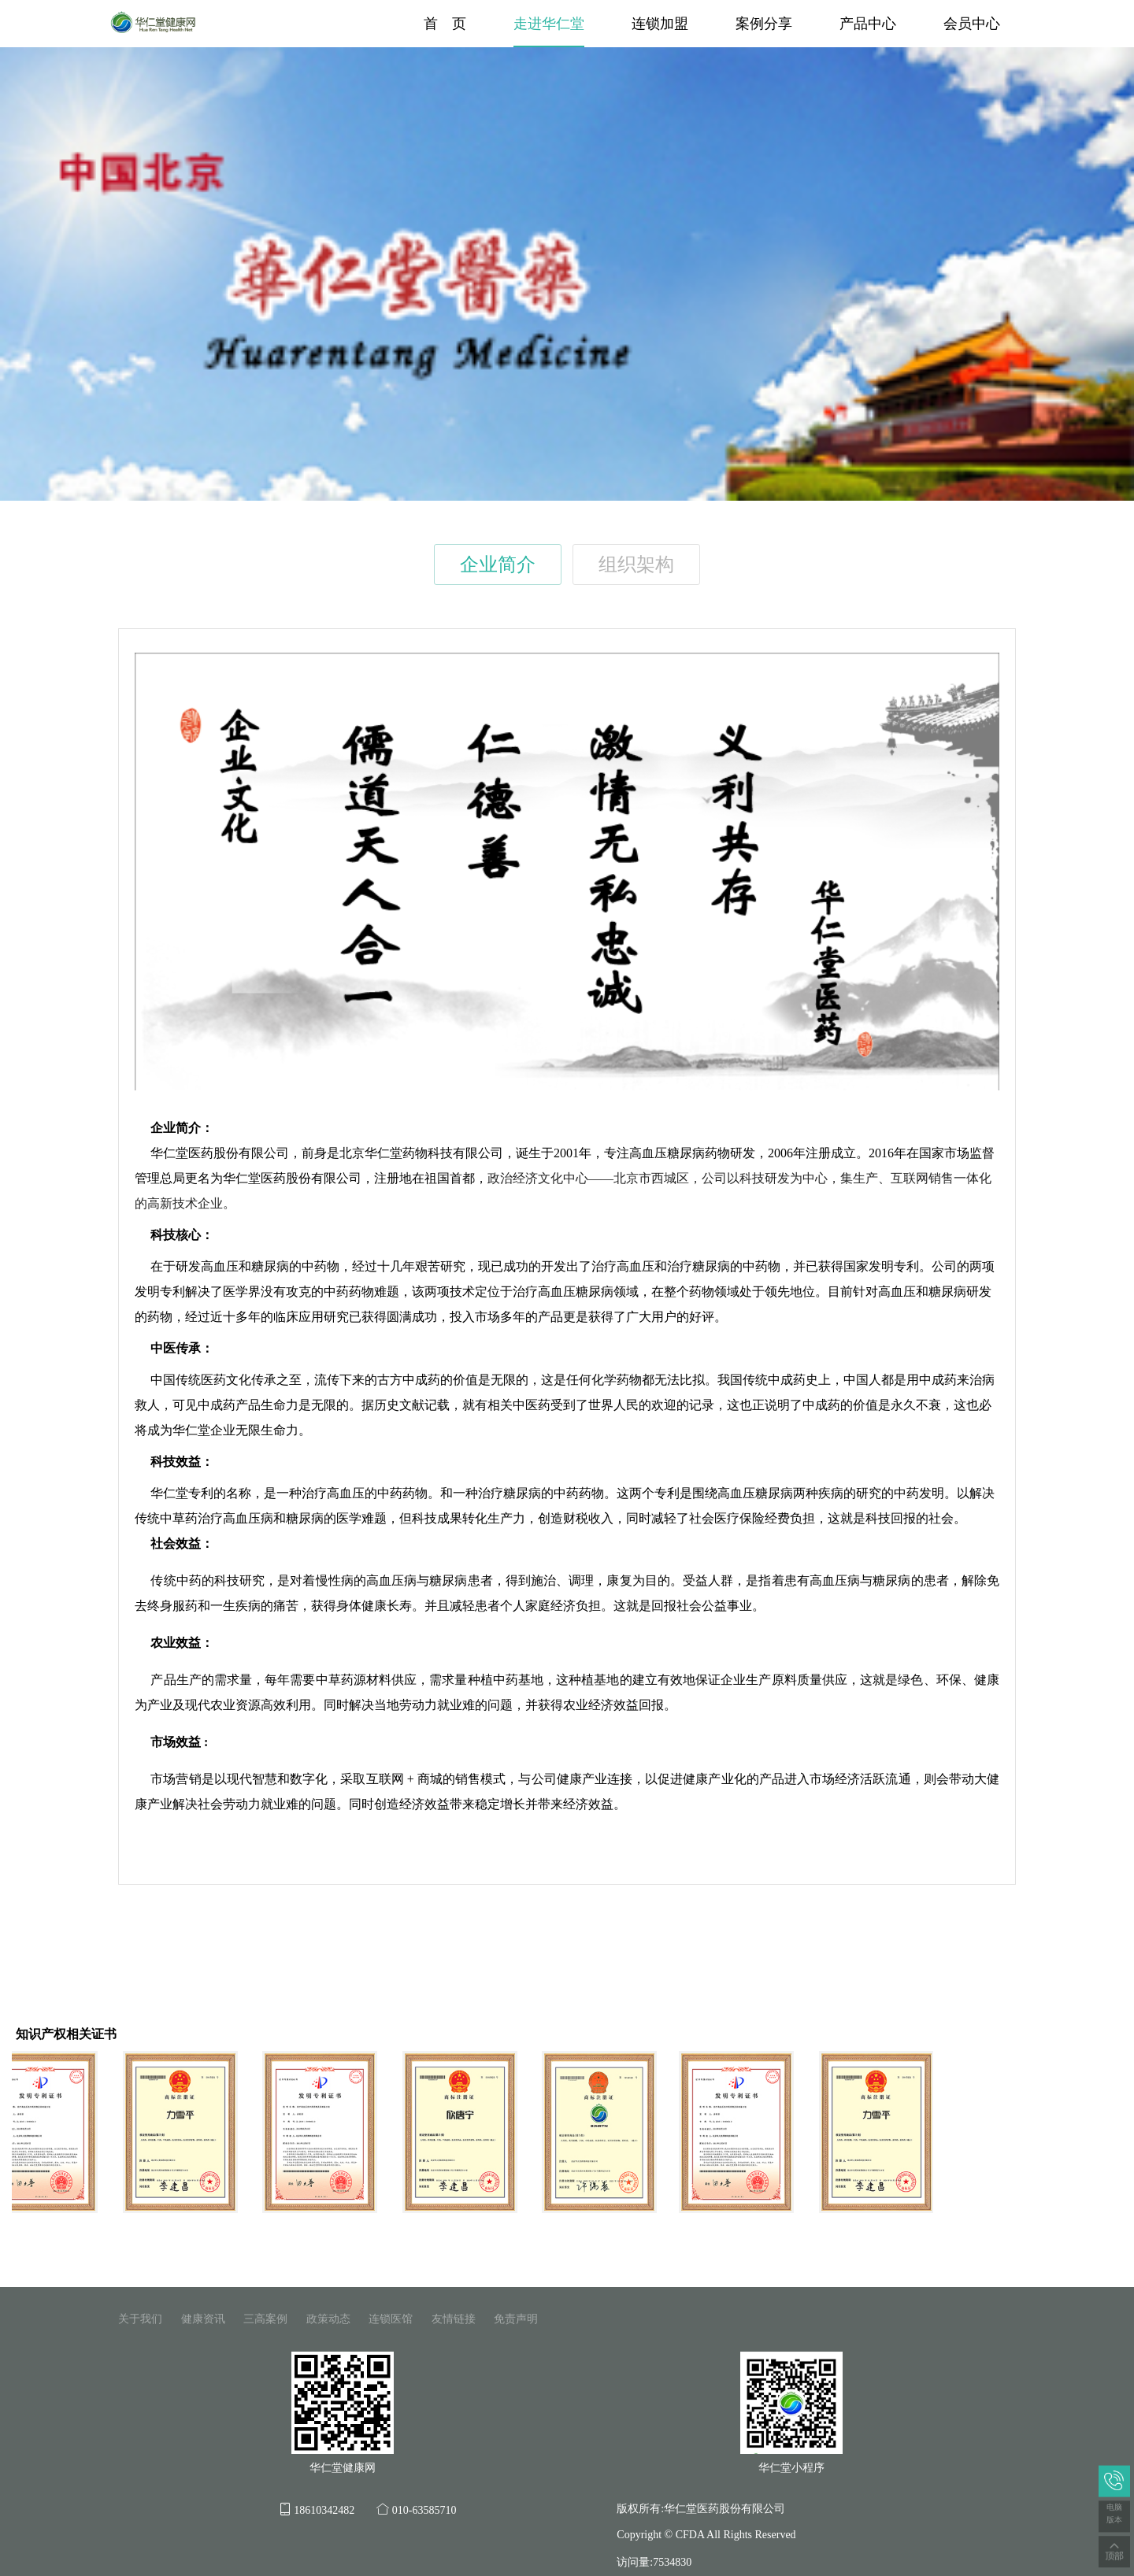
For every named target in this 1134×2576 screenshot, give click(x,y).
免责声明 (516, 2319)
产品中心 (867, 23)
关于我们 (140, 2319)
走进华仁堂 (548, 23)
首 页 (445, 23)
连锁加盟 (660, 23)
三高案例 (265, 2319)
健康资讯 (203, 2319)
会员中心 (971, 23)
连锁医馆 (391, 2319)
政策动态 (328, 2319)
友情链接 (454, 2319)
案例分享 (764, 23)
